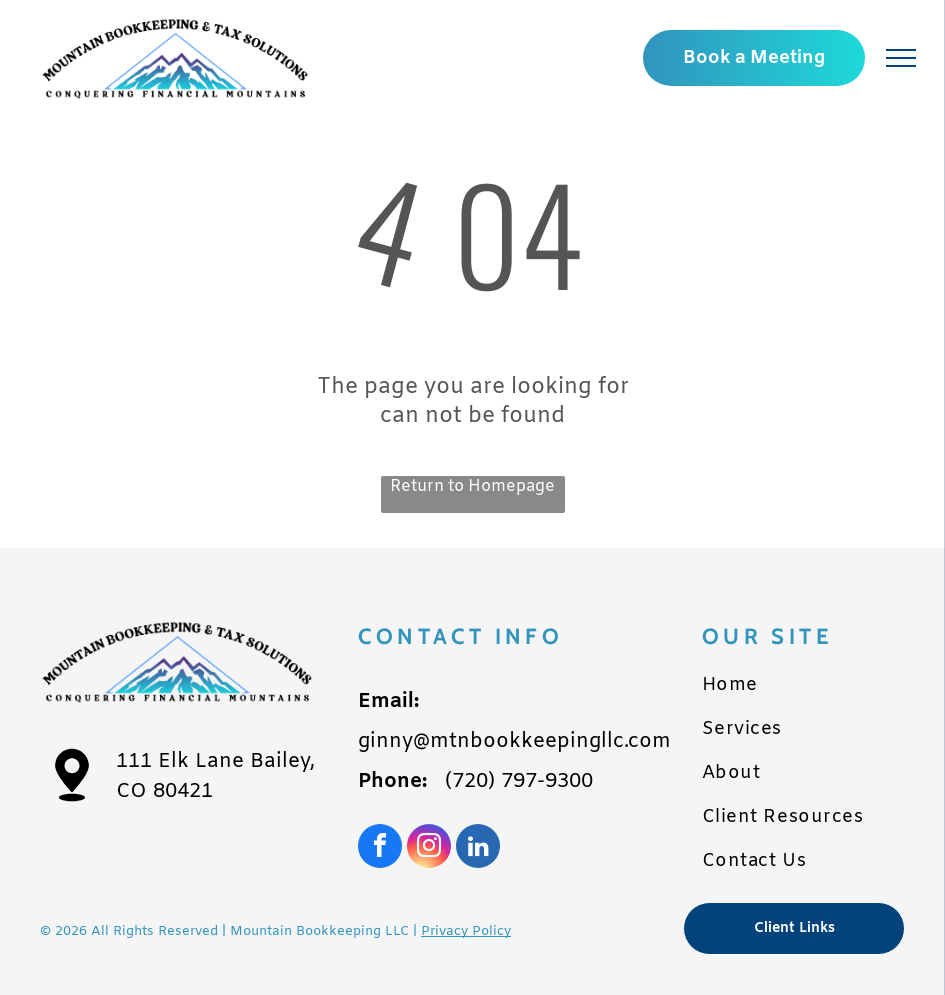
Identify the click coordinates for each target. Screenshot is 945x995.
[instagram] (429, 848)
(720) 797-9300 (519, 781)
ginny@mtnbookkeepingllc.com (514, 741)
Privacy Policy (466, 931)
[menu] (901, 58)
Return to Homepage (472, 486)
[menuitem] (803, 685)
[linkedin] (478, 848)
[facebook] (380, 848)
